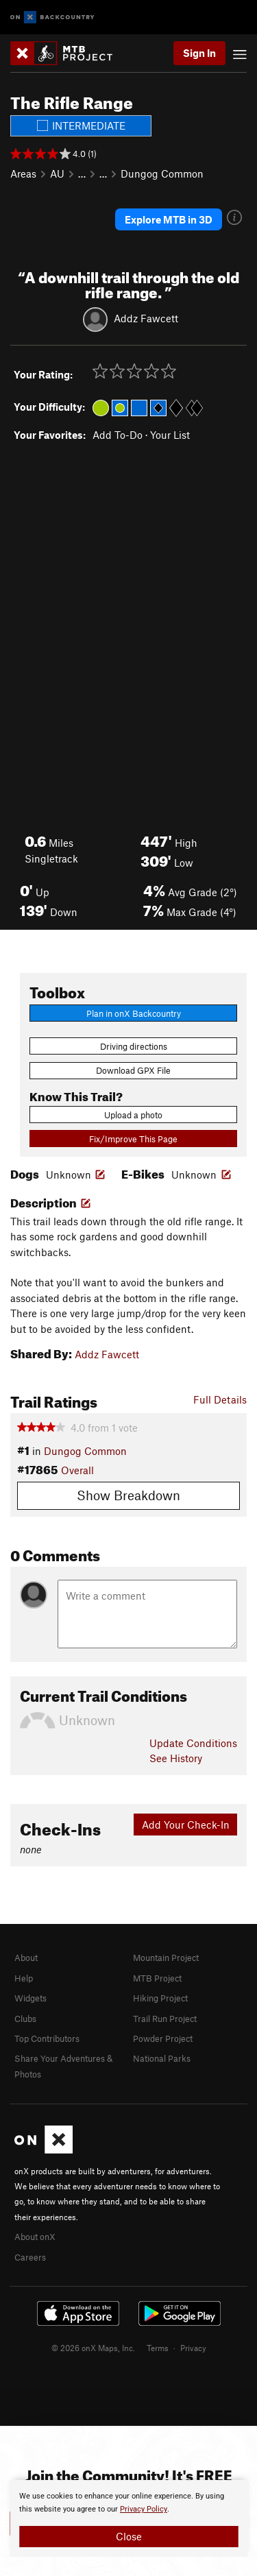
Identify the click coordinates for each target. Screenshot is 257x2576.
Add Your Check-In (186, 1824)
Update (193, 1743)
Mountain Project (166, 1957)
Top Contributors (46, 2038)
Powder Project (163, 2038)
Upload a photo (133, 1114)
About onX (35, 2236)
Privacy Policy (143, 2509)
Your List (170, 435)
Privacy (193, 2347)
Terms (158, 2347)
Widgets (30, 1998)
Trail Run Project (165, 2018)
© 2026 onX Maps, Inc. (93, 2347)
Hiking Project (160, 1998)
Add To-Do (118, 435)
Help (23, 1978)
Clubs (25, 2018)
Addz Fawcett (146, 317)
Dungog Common (162, 173)
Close (129, 2536)
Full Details (220, 1399)
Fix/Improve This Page (133, 1138)
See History (175, 1758)
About (26, 1957)
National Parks (162, 2058)
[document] (128, 2518)
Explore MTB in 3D (168, 219)
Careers (30, 2257)
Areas (23, 173)
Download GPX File (133, 1070)
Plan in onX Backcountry (133, 1013)
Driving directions (133, 1046)
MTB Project (157, 1978)
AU (57, 173)
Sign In (199, 53)
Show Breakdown (128, 1495)
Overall (77, 1470)
